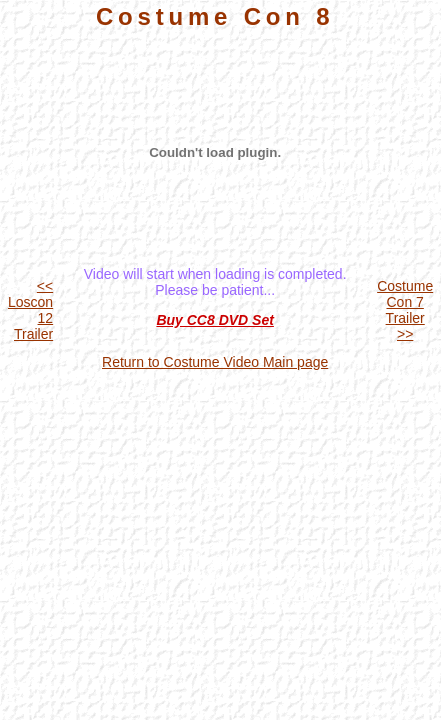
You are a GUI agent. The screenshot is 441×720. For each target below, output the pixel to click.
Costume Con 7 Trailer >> (405, 310)
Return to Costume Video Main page (215, 362)
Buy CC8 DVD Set (214, 320)
